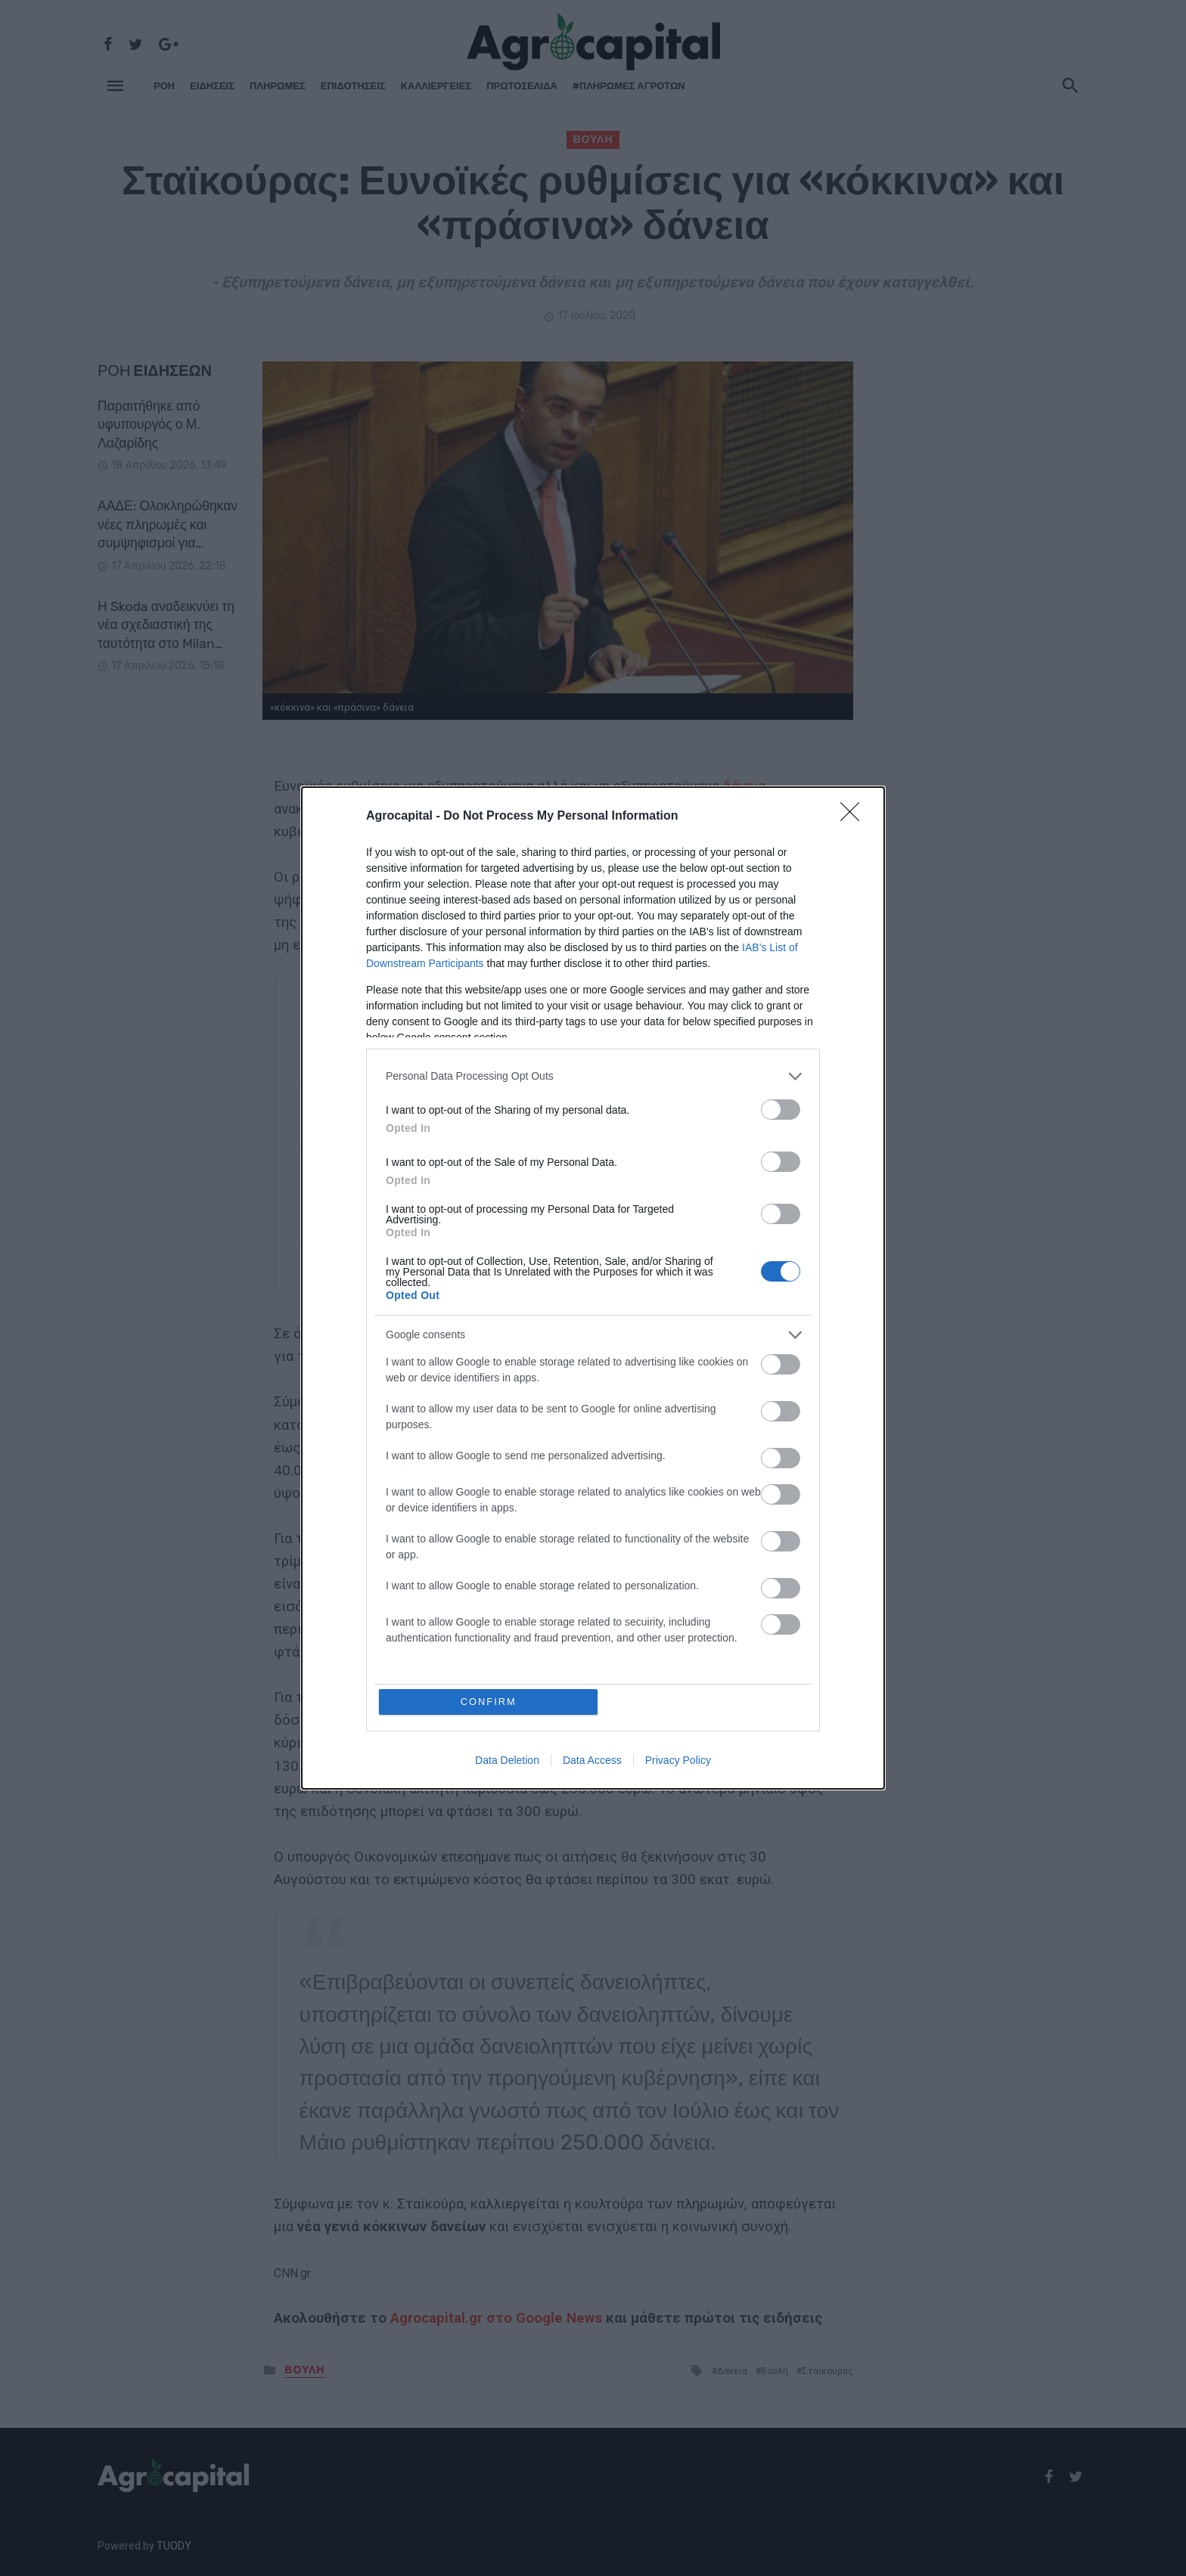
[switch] (780, 1109)
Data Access (592, 1761)
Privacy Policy (678, 1761)
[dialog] (593, 1288)
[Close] (854, 816)
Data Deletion (507, 1761)
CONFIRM (489, 1701)
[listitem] (593, 1076)
